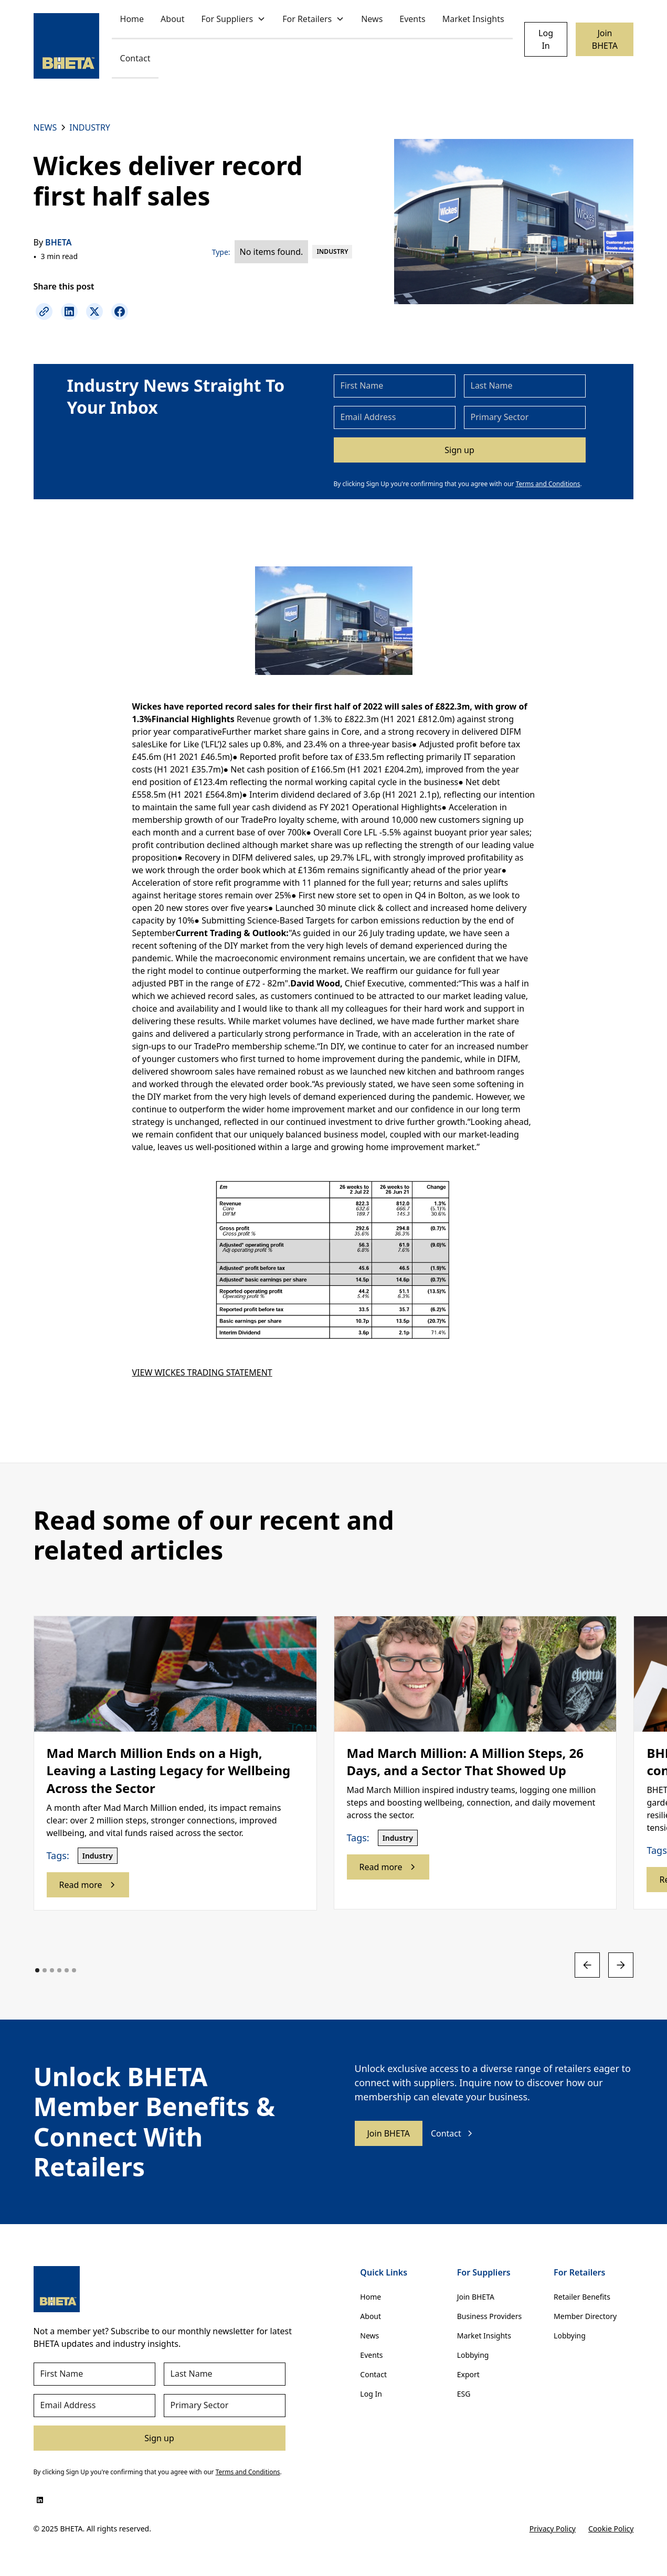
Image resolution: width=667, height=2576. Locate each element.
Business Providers (489, 2316)
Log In (545, 39)
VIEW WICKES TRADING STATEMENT (202, 1372)
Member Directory (585, 2316)
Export (468, 2374)
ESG (464, 2394)
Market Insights (473, 19)
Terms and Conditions (548, 483)
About (172, 19)
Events (412, 19)
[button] (233, 19)
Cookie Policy (610, 2529)
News (372, 19)
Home (132, 19)
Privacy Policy (553, 2529)
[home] (66, 46)
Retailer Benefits (582, 2297)
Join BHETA (605, 39)
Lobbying (473, 2355)
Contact (135, 58)
